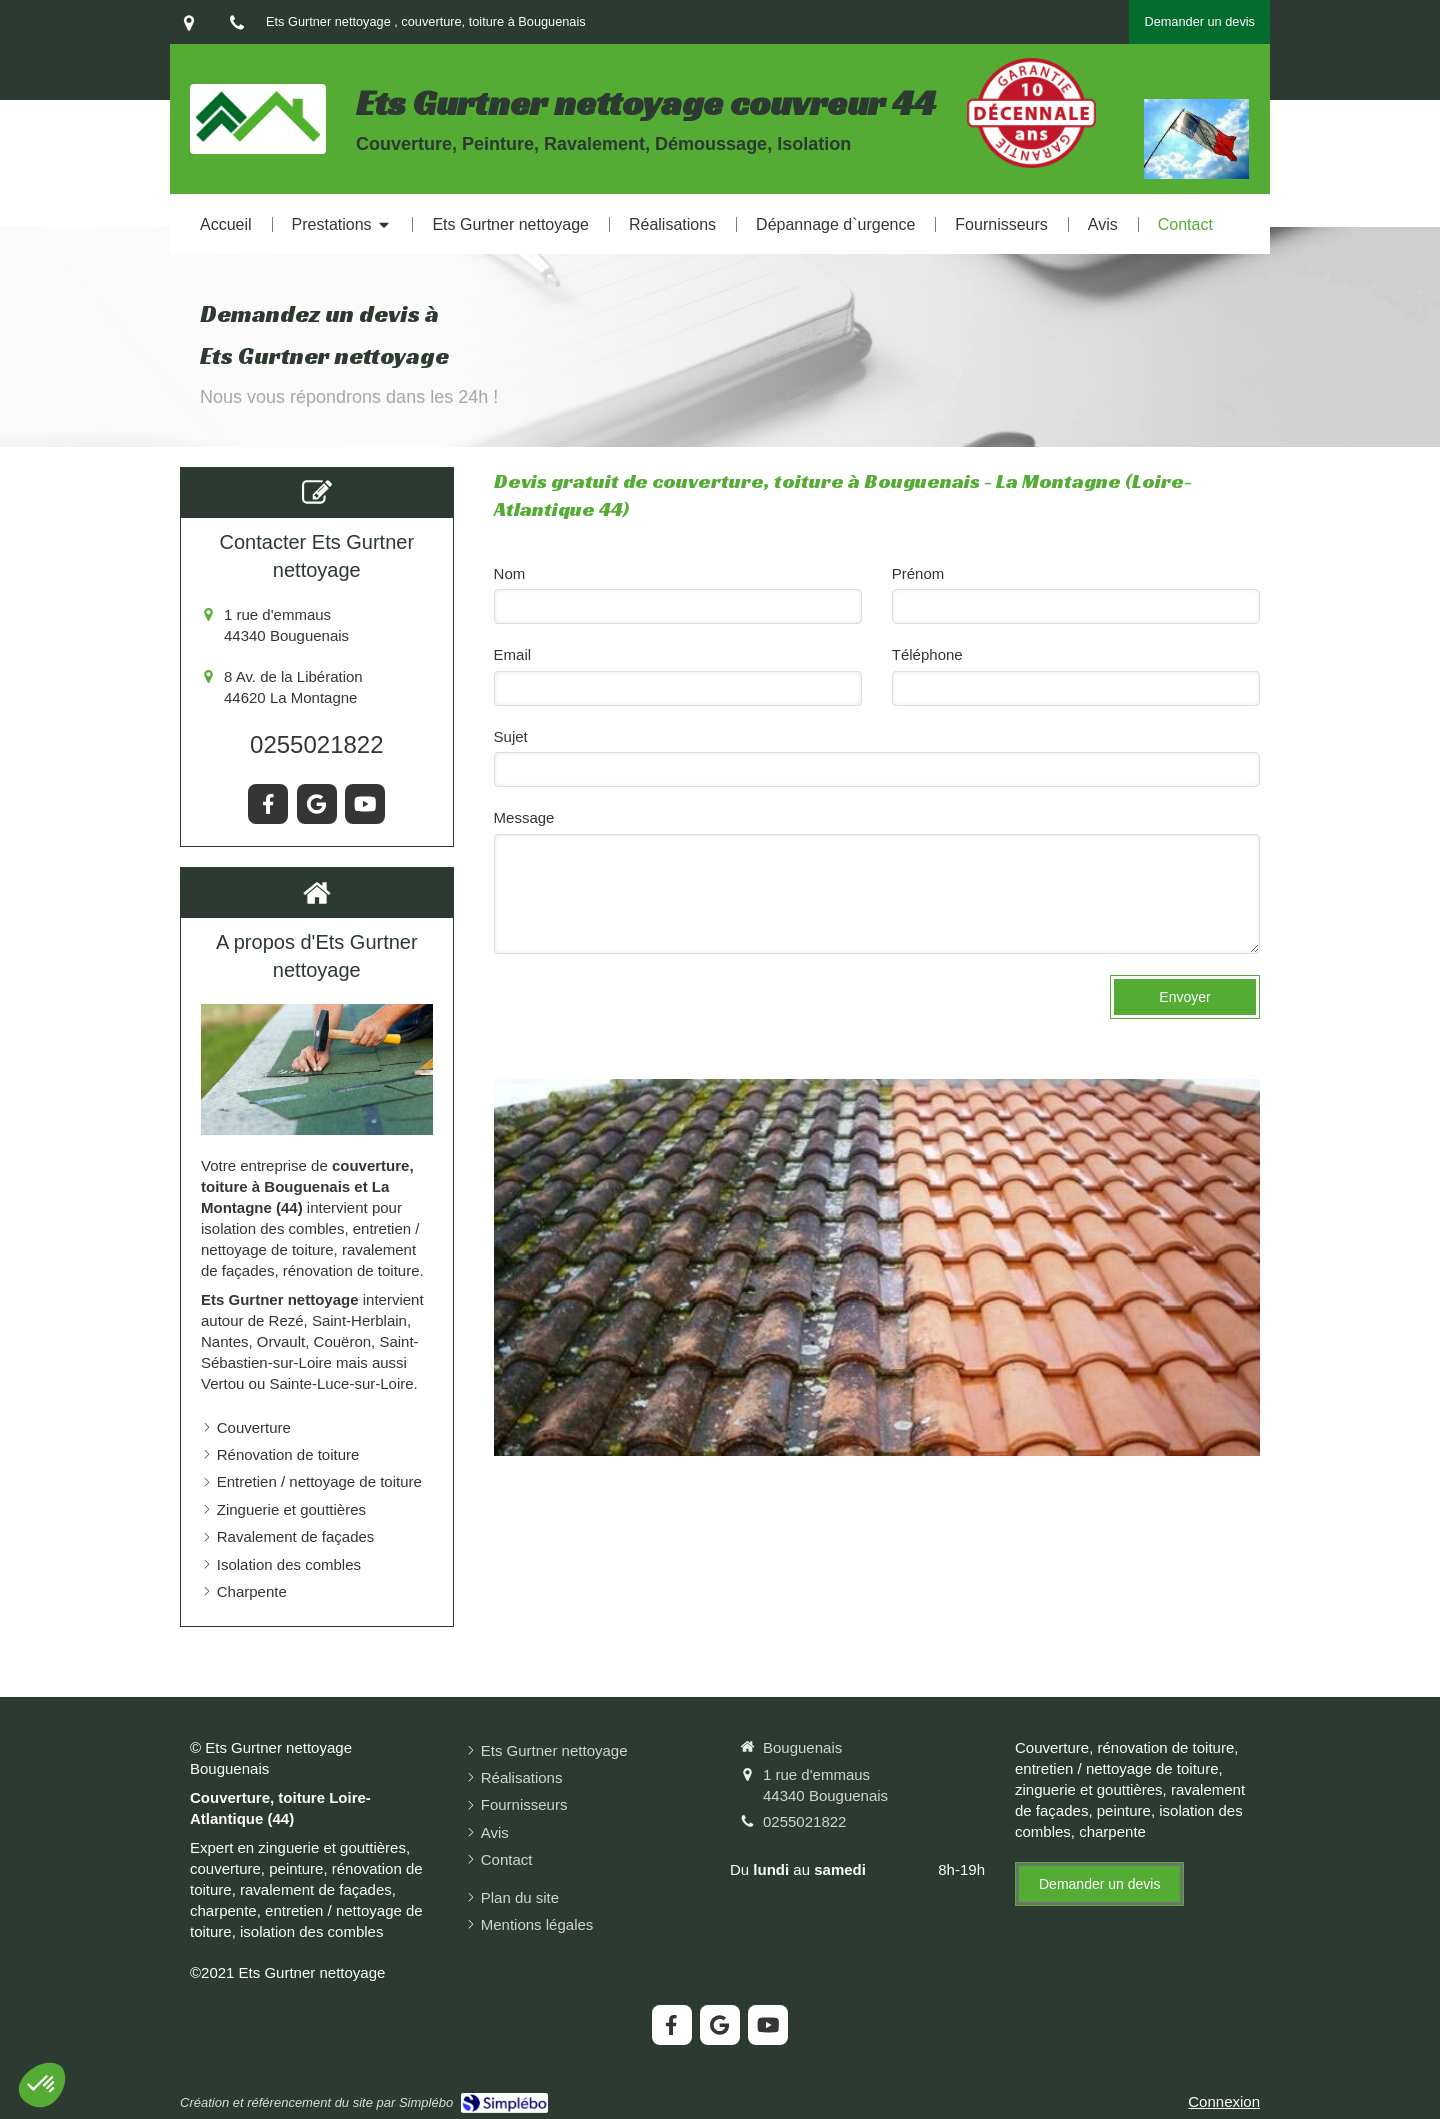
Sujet (511, 736)
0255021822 (316, 744)
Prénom (918, 573)
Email (513, 654)
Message (524, 817)
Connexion (1224, 2101)
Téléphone (927, 654)
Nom (510, 573)
